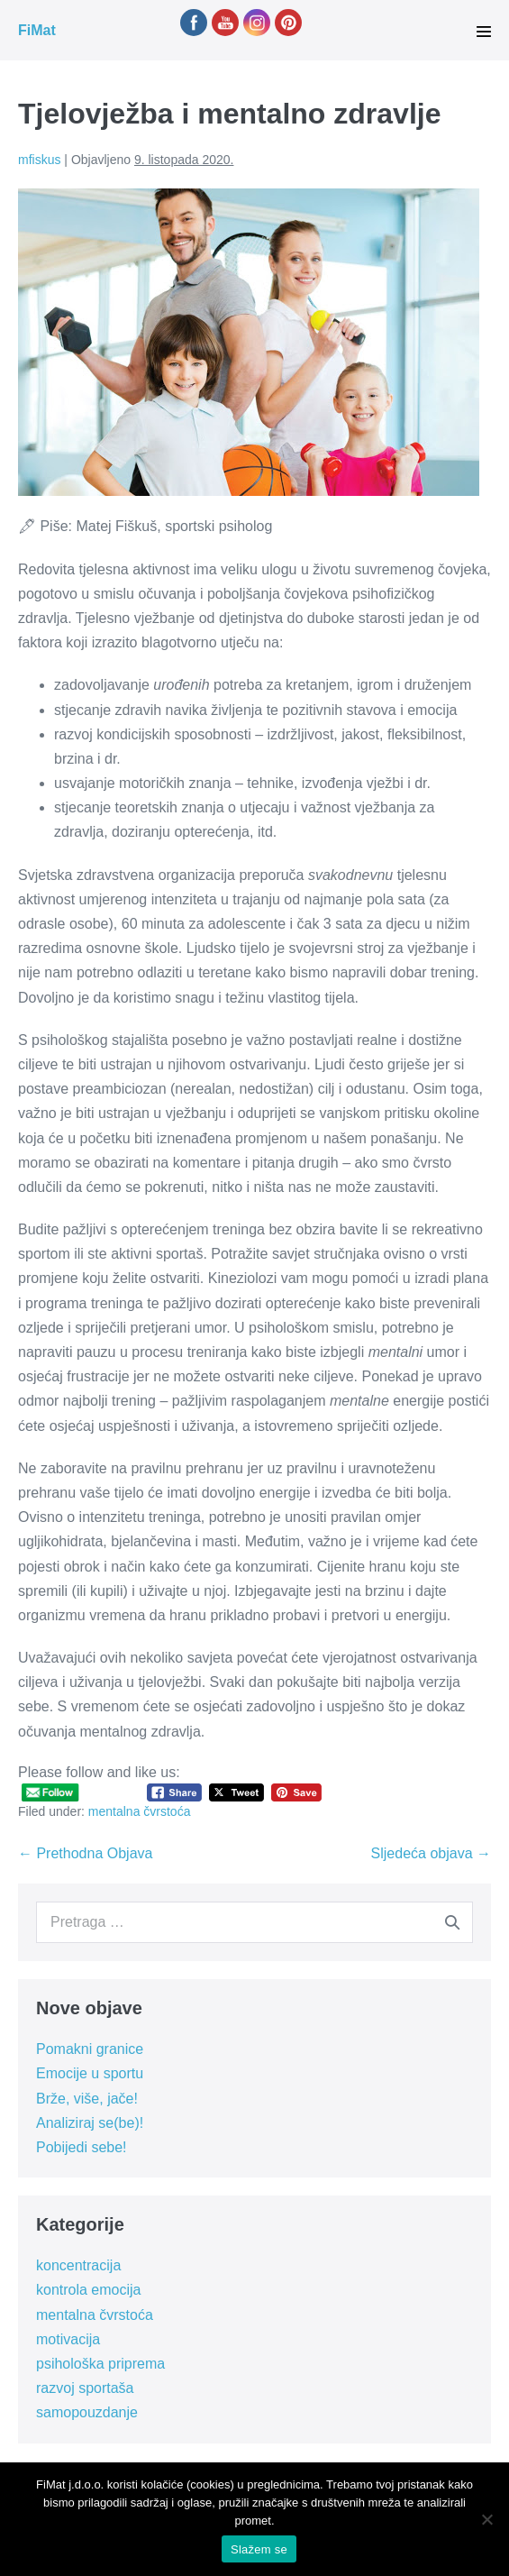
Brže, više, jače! (87, 2098)
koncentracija (78, 2265)
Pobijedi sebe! (81, 2147)
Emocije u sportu (89, 2073)
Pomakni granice (89, 2049)
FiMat (37, 30)
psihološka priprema (100, 2363)
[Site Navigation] (484, 31)
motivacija (68, 2339)
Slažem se (259, 2549)
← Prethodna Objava (85, 1853)
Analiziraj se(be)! (89, 2123)
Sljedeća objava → (431, 1853)
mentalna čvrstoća (139, 1811)
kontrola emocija (88, 2289)
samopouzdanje (87, 2412)
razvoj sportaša (85, 2388)
